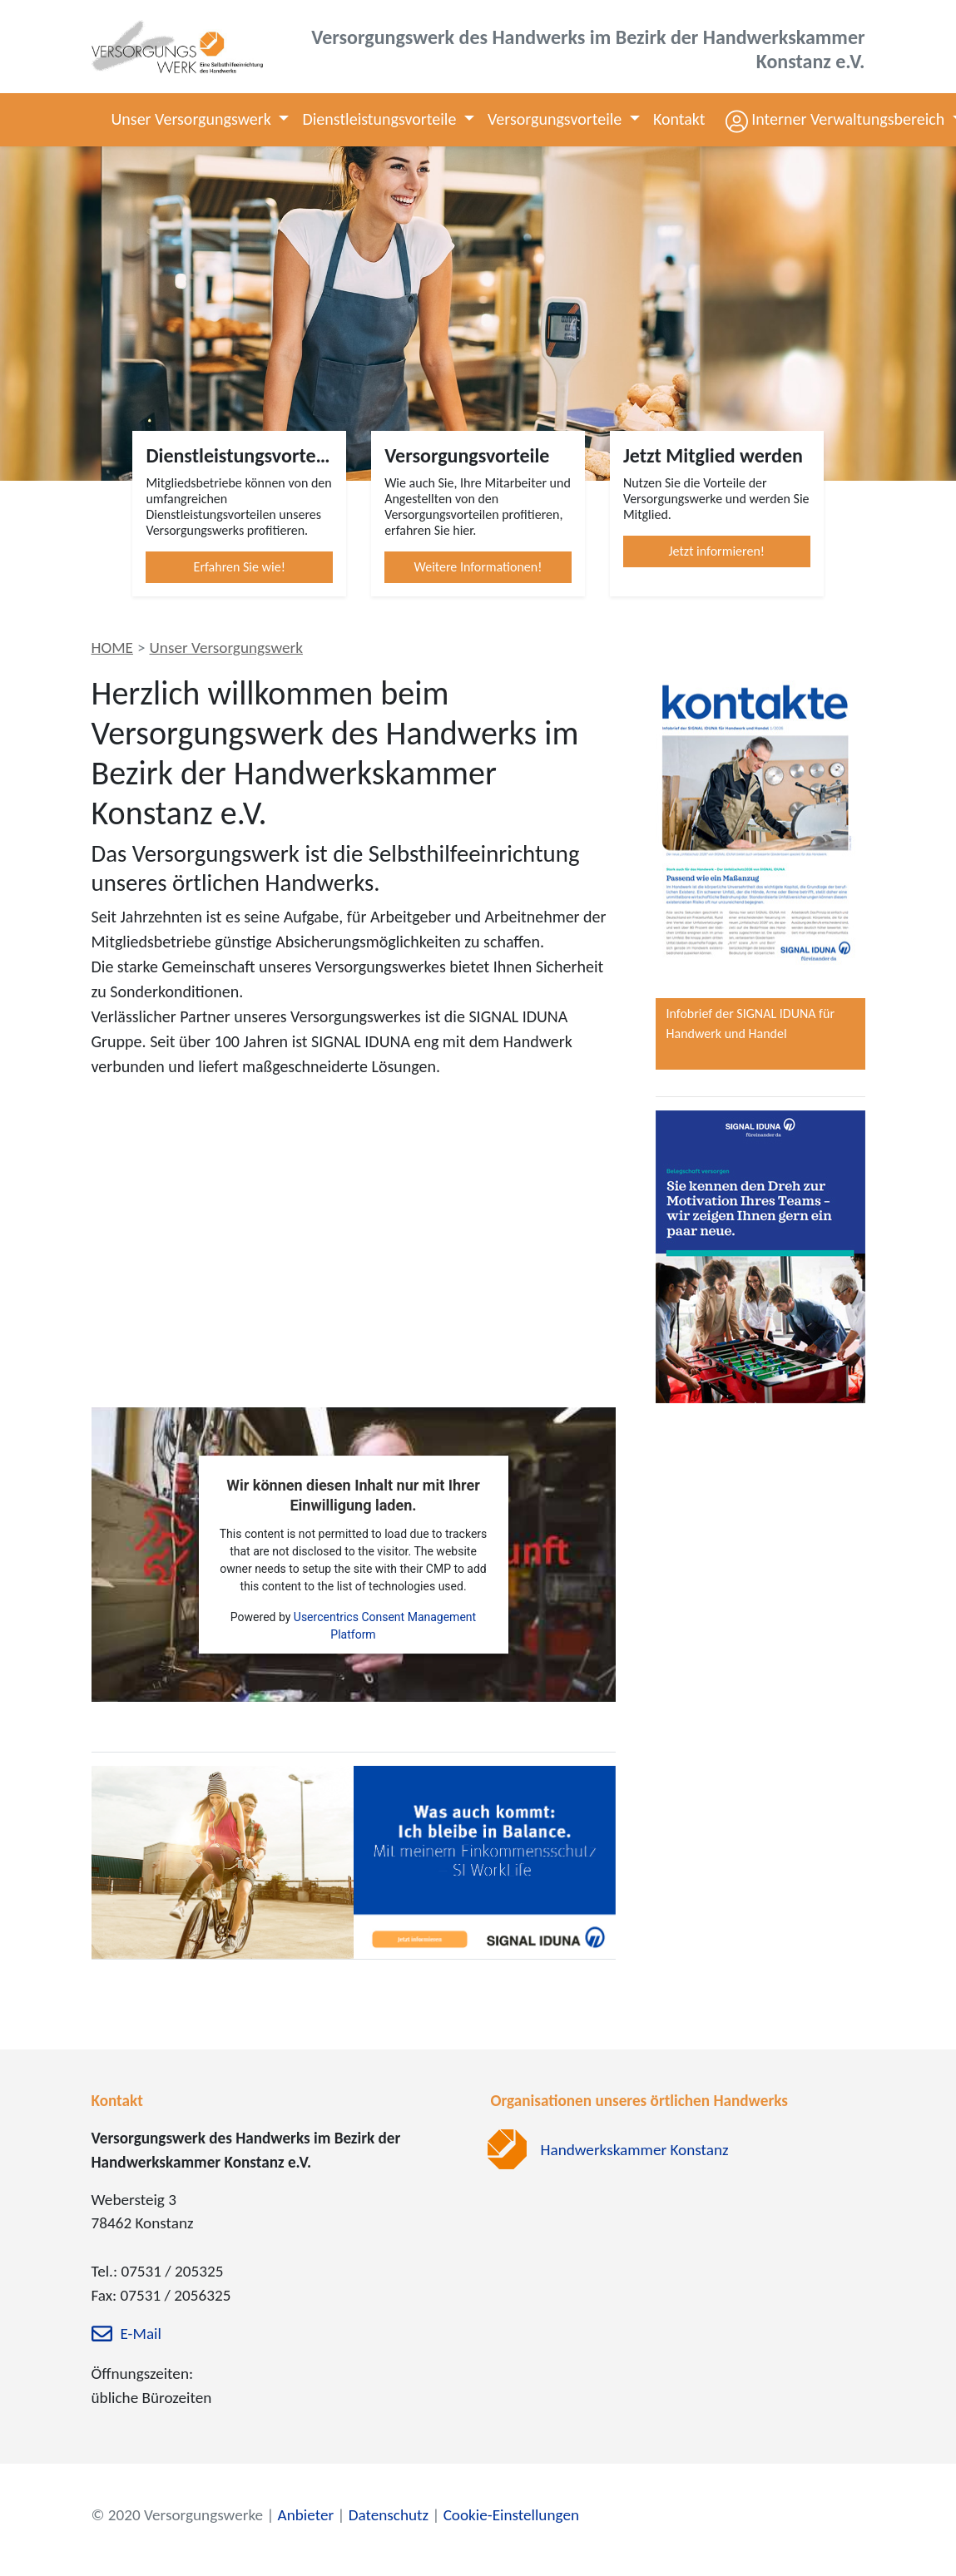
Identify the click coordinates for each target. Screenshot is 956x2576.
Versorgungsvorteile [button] (557, 119)
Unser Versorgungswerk (227, 647)
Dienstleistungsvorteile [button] (380, 119)
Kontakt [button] (679, 119)
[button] (833, 119)
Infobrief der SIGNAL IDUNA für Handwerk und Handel (750, 1023)
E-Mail (141, 2333)
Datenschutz (388, 2514)
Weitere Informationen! (478, 567)
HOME (112, 647)
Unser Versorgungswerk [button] (193, 119)
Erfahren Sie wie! (239, 567)
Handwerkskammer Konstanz (635, 2149)
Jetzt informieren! (716, 551)
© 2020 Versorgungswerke (178, 2514)
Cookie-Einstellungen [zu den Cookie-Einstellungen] (511, 2514)
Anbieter (306, 2514)
